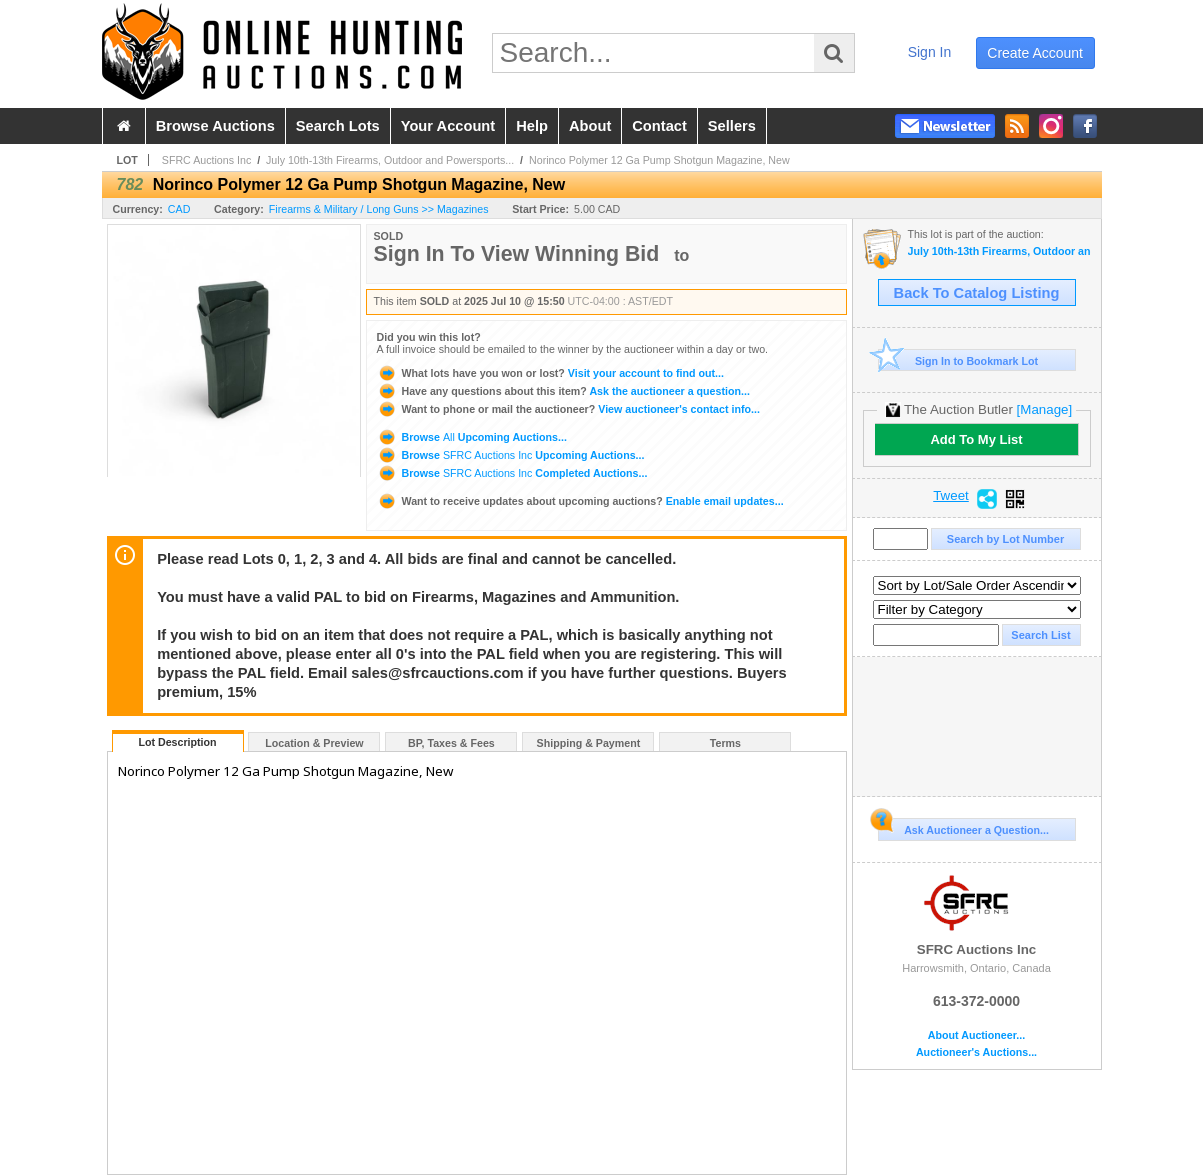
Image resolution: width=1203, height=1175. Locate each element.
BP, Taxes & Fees (451, 743)
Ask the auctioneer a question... (563, 391)
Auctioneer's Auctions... (976, 1052)
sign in (930, 52)
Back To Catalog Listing (977, 293)
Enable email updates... (580, 501)
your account (448, 126)
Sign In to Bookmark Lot (958, 360)
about (590, 126)
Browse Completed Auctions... (512, 473)
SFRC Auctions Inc (206, 160)
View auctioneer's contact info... (568, 409)
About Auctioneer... (976, 1035)
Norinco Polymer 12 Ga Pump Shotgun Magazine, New (659, 160)
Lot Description (177, 742)
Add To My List (976, 439)
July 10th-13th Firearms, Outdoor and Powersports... (390, 160)
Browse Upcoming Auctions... (472, 437)
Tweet (951, 496)
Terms (725, 743)
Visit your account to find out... (550, 373)
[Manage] (1044, 409)
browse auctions (215, 126)
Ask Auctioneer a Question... (963, 827)
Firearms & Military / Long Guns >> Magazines (379, 209)
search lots (338, 126)
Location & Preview (314, 743)
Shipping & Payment (589, 743)
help (532, 126)
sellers (732, 126)
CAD (179, 209)
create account (1035, 53)
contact (659, 126)
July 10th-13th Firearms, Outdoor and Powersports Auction (999, 251)
